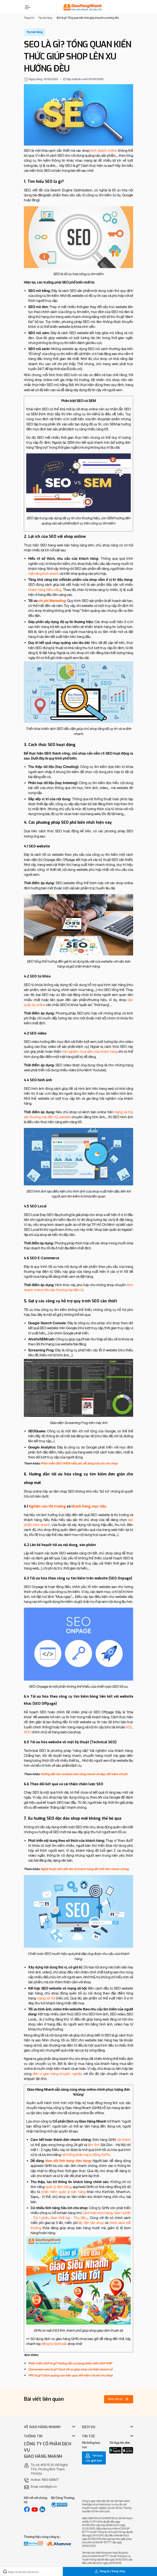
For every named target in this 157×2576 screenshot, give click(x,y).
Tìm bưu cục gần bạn (94, 2457)
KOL (129, 1727)
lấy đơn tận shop (90, 2223)
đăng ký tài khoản (54, 2344)
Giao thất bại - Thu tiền (68, 2218)
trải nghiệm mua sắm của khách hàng (89, 1052)
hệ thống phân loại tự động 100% (86, 2155)
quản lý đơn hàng (58, 2187)
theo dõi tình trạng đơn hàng (68, 2161)
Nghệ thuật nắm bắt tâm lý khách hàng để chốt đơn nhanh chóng (85, 1869)
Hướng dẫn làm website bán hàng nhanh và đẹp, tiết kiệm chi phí (84, 1774)
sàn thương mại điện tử (41, 1117)
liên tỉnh (94, 2145)
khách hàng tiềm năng (44, 590)
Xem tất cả (118, 2399)
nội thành (124, 2140)
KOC (27, 1732)
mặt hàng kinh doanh (43, 574)
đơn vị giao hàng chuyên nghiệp (57, 2074)
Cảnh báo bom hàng (97, 2213)
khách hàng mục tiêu (88, 1506)
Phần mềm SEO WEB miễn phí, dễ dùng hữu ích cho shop (79, 1463)
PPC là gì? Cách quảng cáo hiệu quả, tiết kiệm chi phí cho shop (70, 2375)
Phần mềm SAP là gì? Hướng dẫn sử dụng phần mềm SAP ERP (70, 2363)
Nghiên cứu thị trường (47, 1506)
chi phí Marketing (51, 601)
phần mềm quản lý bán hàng (63, 2192)
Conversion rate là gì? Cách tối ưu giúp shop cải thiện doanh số (70, 2369)
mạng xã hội (123, 1112)
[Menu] (27, 7)
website (65, 1117)
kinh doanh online (103, 151)
